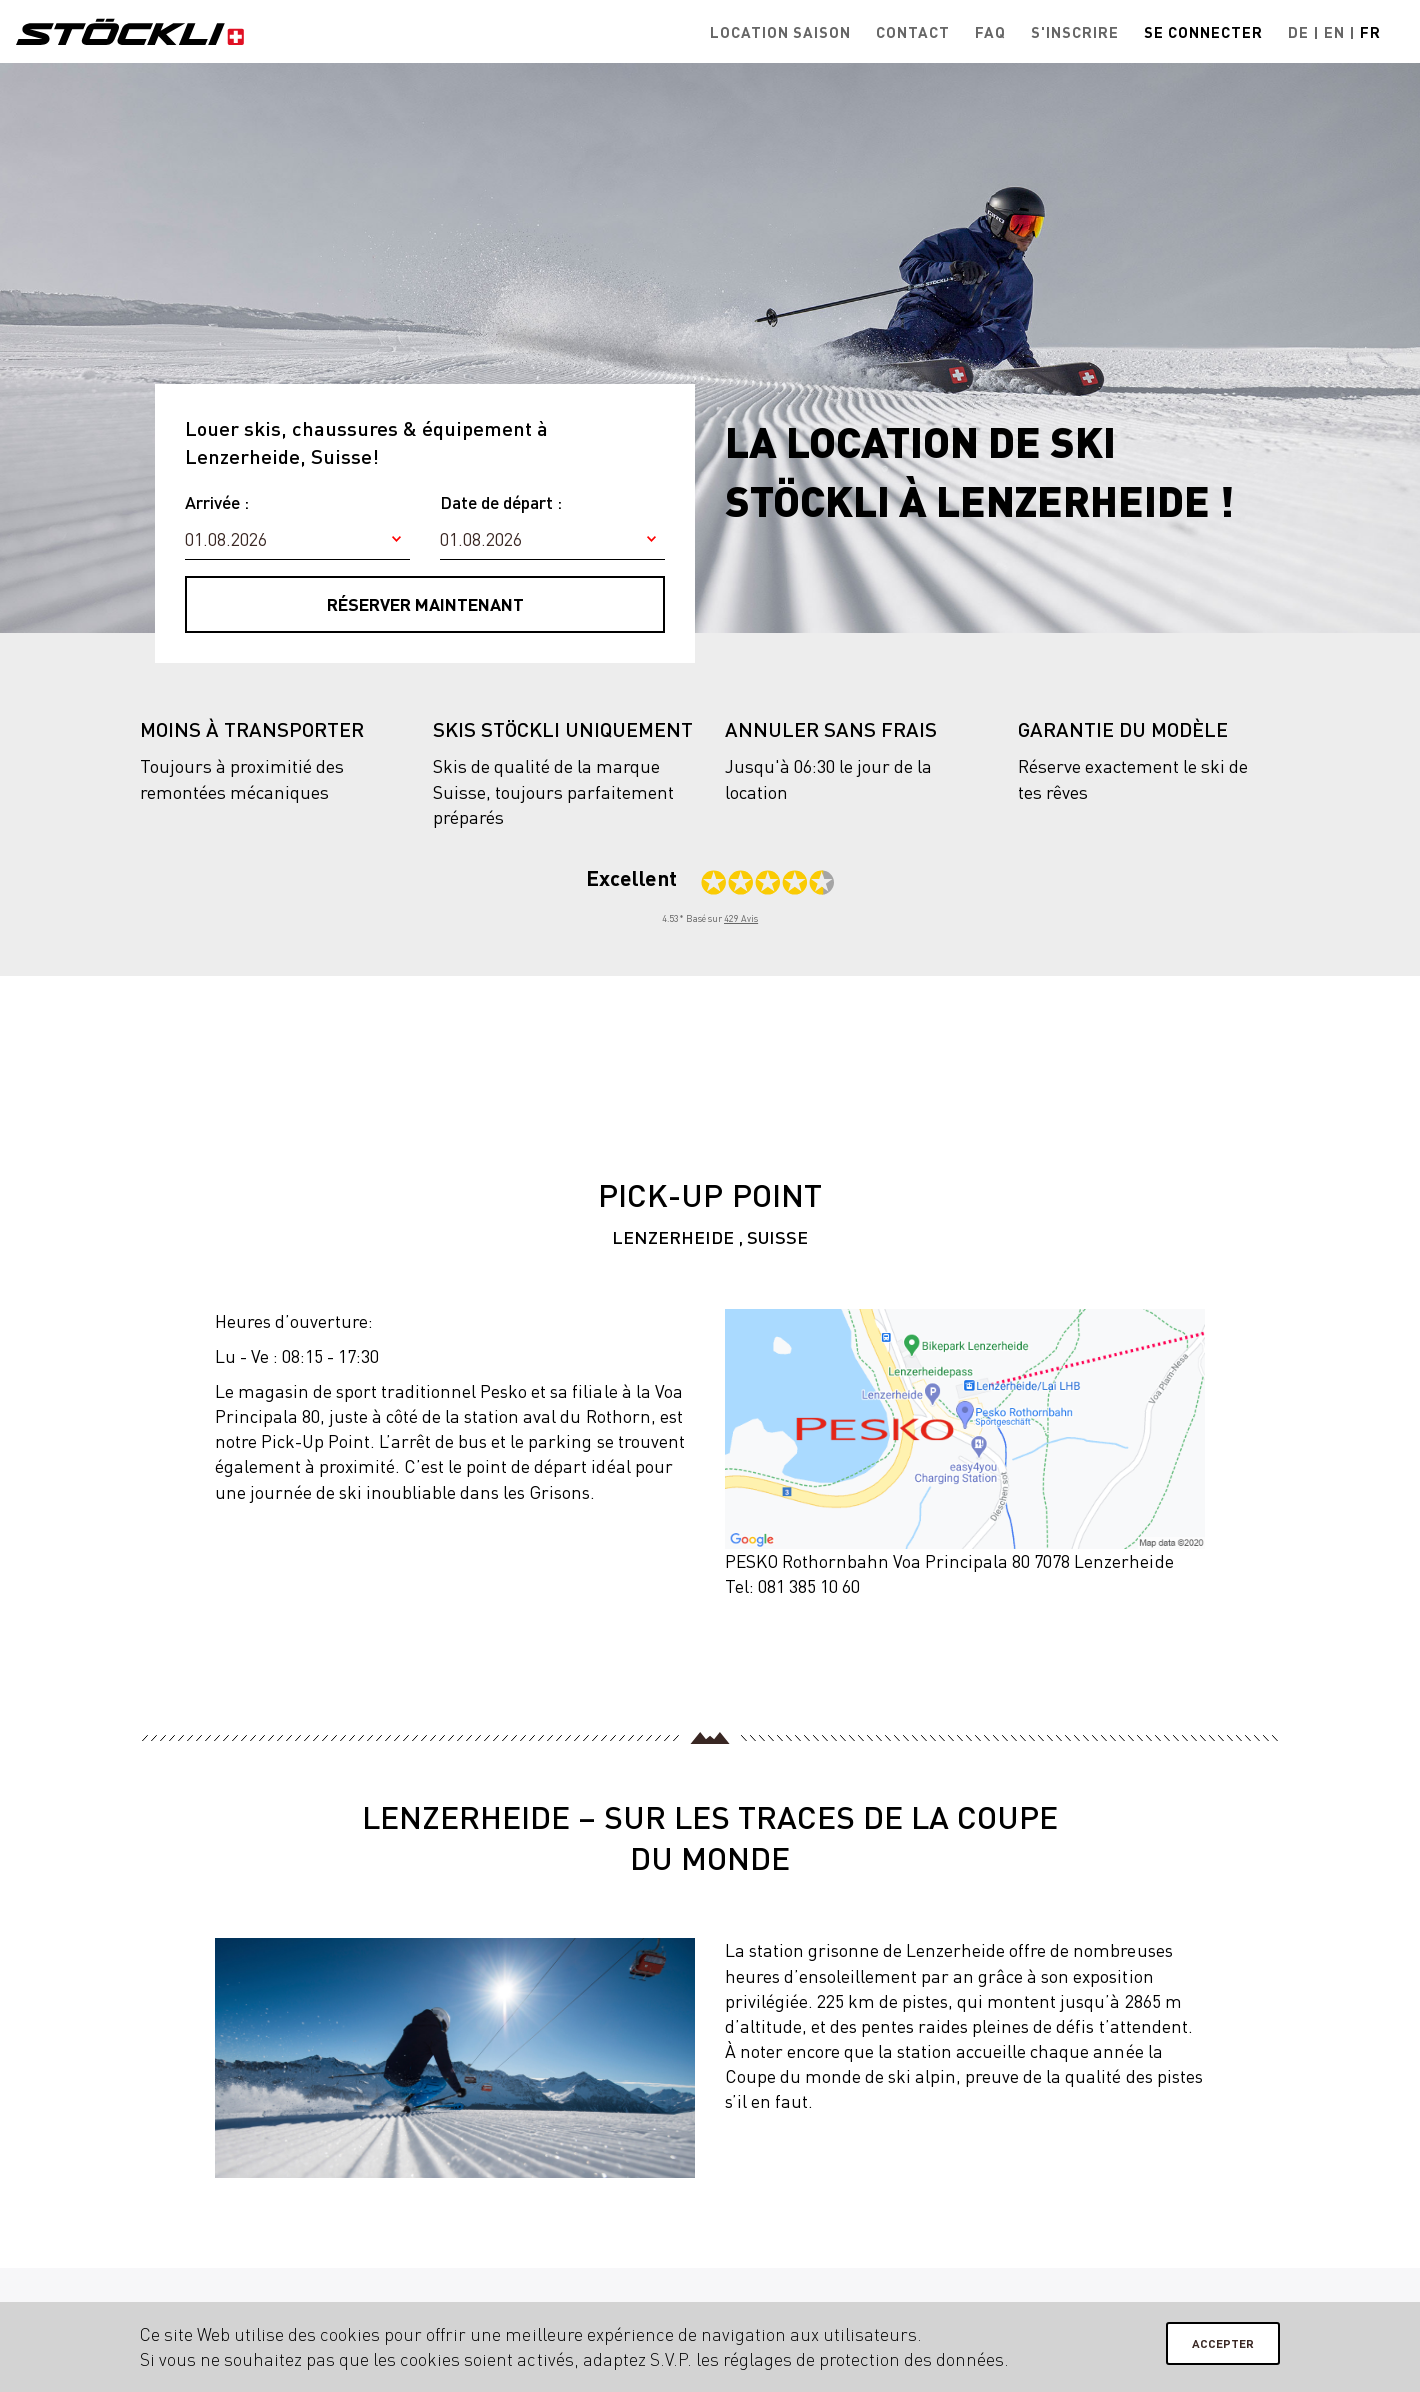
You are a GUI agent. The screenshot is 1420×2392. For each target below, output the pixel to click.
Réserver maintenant (425, 604)
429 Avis (741, 918)
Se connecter (1203, 32)
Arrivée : (217, 502)
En (1334, 32)
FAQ (990, 32)
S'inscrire (1075, 32)
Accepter (1223, 2343)
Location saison (780, 32)
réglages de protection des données (863, 2359)
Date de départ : (501, 502)
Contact (913, 32)
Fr (1370, 32)
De (1298, 32)
